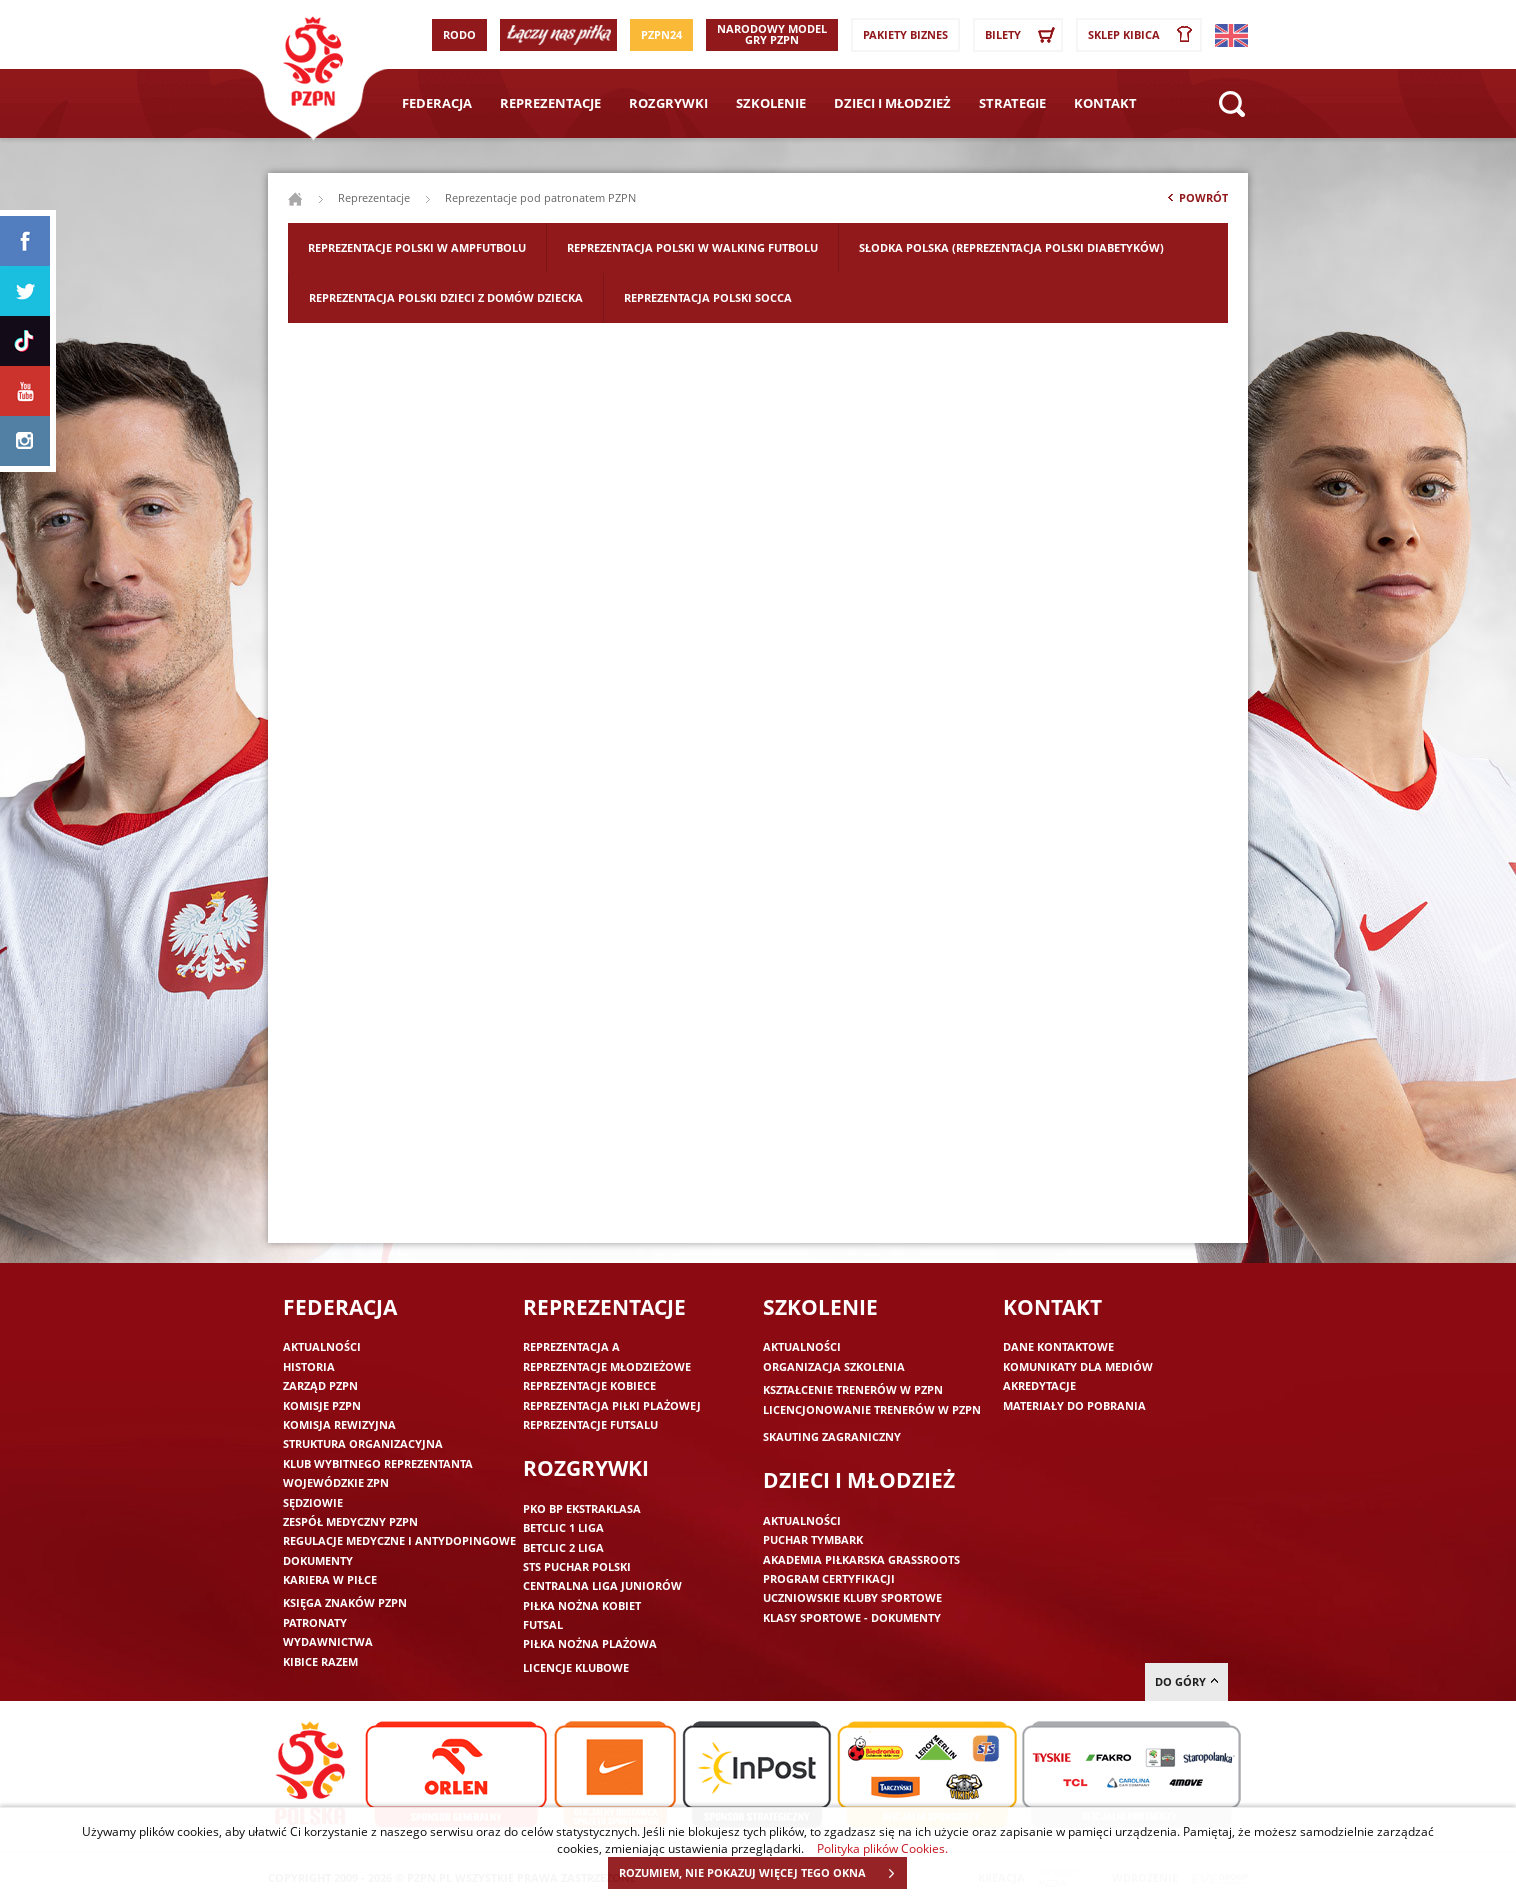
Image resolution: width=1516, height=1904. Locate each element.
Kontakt (1105, 103)
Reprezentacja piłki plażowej (612, 1405)
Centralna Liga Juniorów (602, 1585)
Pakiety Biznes (905, 34)
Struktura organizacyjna (363, 1443)
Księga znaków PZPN (345, 1602)
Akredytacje (1039, 1385)
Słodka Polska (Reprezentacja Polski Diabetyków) (1011, 247)
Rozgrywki (668, 103)
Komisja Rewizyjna (339, 1424)
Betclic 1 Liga (563, 1527)
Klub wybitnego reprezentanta (378, 1463)
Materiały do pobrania (1074, 1405)
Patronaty (315, 1622)
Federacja (437, 103)
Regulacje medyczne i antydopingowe (399, 1540)
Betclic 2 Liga (563, 1547)
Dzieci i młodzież (892, 103)
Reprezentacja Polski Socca (708, 297)
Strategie (1012, 103)
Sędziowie (313, 1502)
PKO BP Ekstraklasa (582, 1508)
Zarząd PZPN (320, 1385)
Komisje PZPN (322, 1405)
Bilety (1023, 35)
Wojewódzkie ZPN (336, 1482)
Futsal (543, 1624)
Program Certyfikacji (829, 1578)
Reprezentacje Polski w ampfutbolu (417, 247)
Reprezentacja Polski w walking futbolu (692, 247)
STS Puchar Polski (577, 1566)
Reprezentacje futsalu (590, 1424)
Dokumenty (318, 1560)
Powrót (1196, 202)
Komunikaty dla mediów (1078, 1366)
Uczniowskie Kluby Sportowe (852, 1597)
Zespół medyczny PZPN (350, 1521)
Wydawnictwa (328, 1641)
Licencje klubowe (576, 1667)
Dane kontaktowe (1058, 1346)
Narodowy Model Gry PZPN (772, 34)
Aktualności (322, 1346)
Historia (309, 1366)
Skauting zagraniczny (832, 1436)
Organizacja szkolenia (834, 1366)
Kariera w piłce (330, 1579)
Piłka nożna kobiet (582, 1605)
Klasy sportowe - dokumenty (852, 1617)
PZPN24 (661, 34)
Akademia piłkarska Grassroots (861, 1559)
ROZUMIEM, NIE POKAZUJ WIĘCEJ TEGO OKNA (762, 1873)
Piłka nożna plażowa (590, 1643)
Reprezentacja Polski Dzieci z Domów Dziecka (446, 297)
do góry (1186, 1681)
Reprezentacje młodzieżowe (607, 1366)
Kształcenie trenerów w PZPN (853, 1389)
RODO (459, 34)
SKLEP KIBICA (1144, 35)
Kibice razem (320, 1661)
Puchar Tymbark (813, 1539)
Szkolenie (771, 103)
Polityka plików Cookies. (882, 1848)
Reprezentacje (550, 103)
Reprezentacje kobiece (589, 1385)
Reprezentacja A (571, 1346)
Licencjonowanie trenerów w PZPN (872, 1409)
